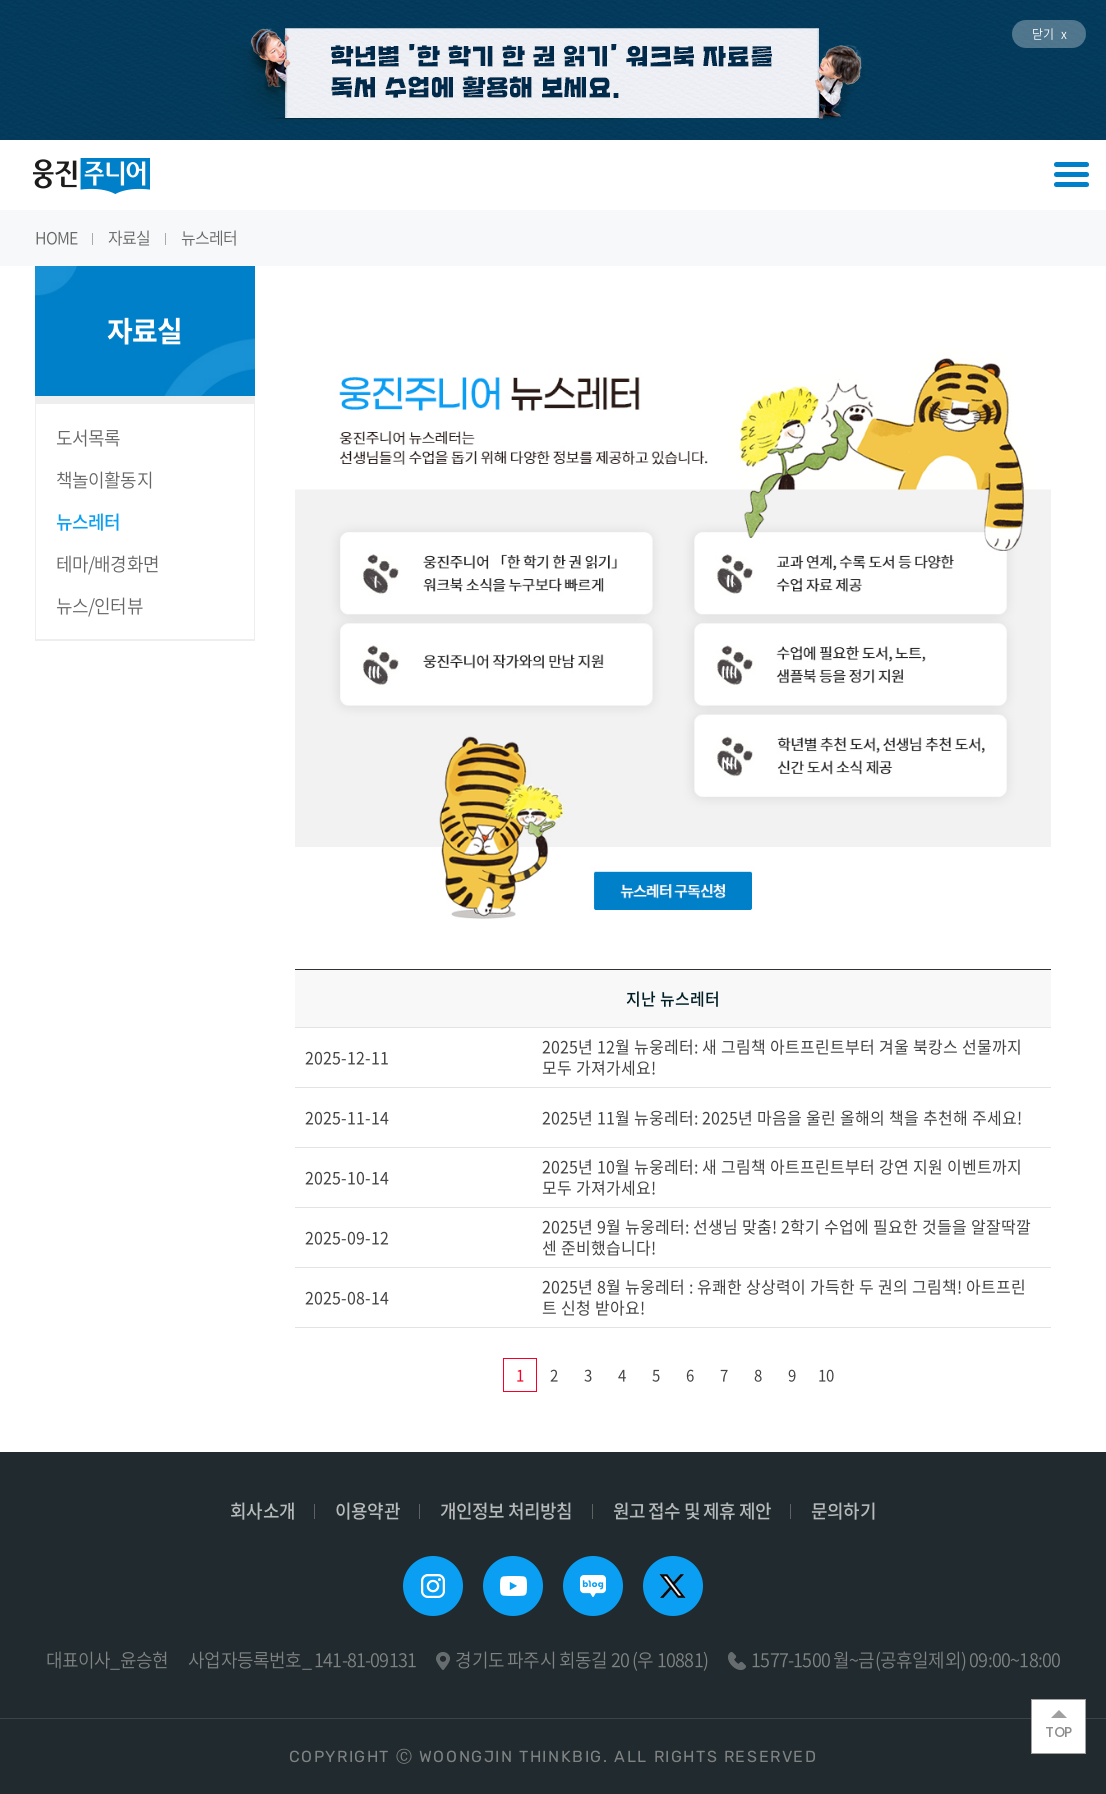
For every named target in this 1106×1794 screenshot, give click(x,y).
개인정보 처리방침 (506, 1510)
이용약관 (367, 1510)
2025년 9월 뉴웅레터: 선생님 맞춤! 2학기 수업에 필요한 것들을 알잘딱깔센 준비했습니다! (786, 1236)
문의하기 (843, 1510)
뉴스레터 (209, 237)
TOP (1058, 1726)
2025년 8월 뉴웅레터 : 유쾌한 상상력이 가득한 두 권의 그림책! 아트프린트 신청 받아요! (784, 1296)
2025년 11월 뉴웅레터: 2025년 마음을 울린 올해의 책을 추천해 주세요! (782, 1117)
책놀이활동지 (104, 479)
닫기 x (1049, 34)
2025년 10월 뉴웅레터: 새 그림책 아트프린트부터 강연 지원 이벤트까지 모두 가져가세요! (782, 1176)
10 (826, 1375)
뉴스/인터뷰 (99, 605)
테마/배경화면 (107, 563)
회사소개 (262, 1510)
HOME (56, 237)
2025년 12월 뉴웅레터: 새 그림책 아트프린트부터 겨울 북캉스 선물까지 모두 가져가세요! (782, 1056)
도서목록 (88, 437)
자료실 (129, 237)
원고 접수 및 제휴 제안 (692, 1510)
